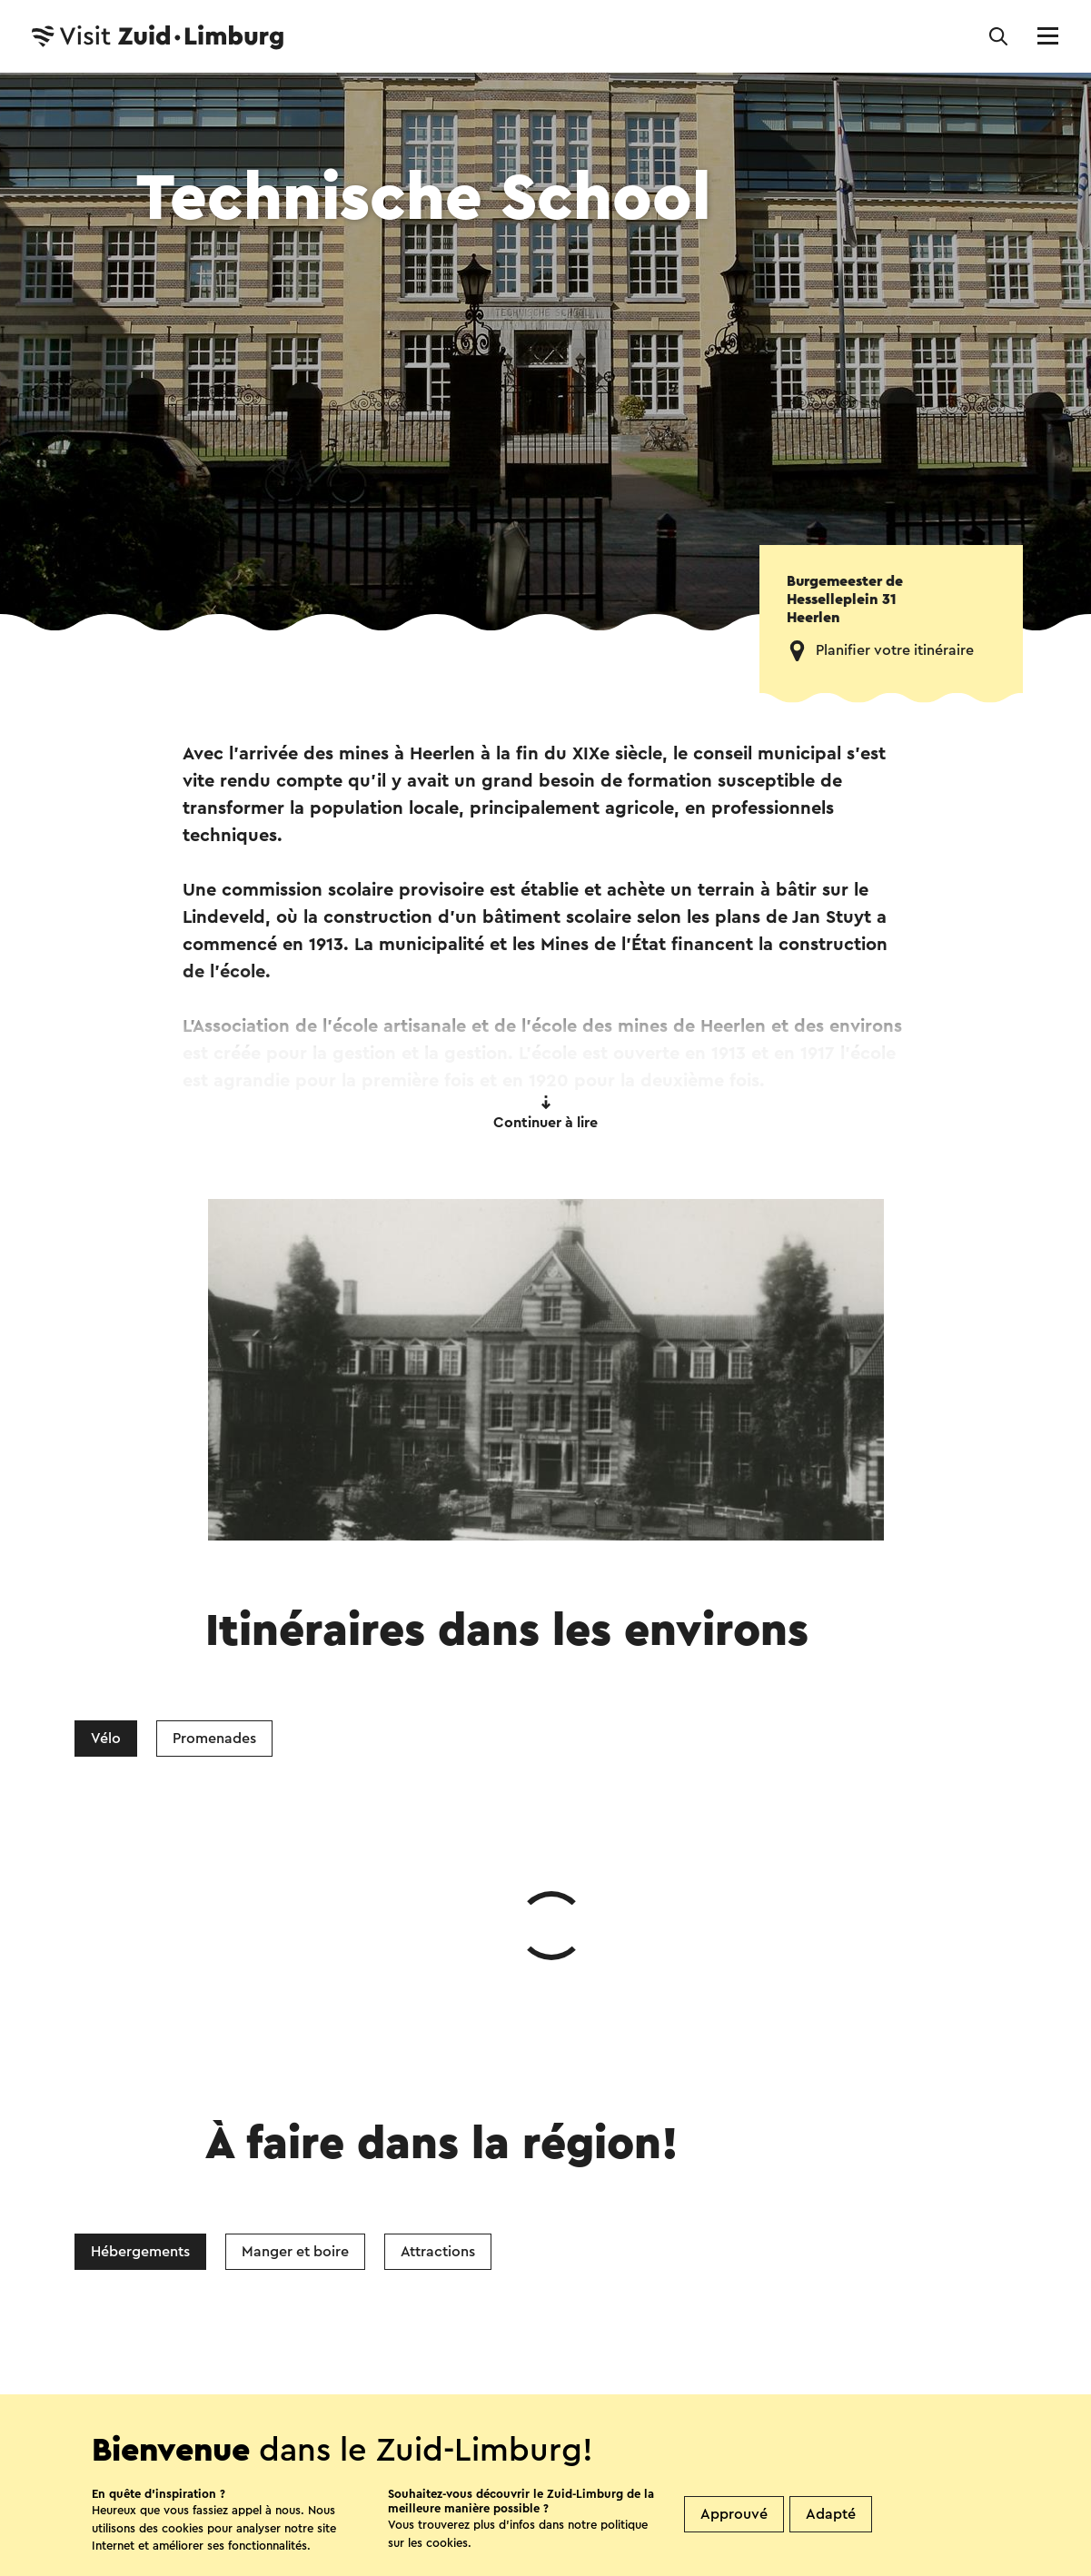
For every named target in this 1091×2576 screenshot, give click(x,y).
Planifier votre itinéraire (895, 650)
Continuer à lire (545, 1112)
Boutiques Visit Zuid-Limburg (410, 2386)
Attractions (438, 1979)
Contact (238, 2386)
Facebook (396, 2185)
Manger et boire (295, 1979)
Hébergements (140, 1979)
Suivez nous (244, 2435)
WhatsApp (257, 2185)
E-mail (598, 2185)
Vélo (106, 1738)
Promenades (214, 1738)
